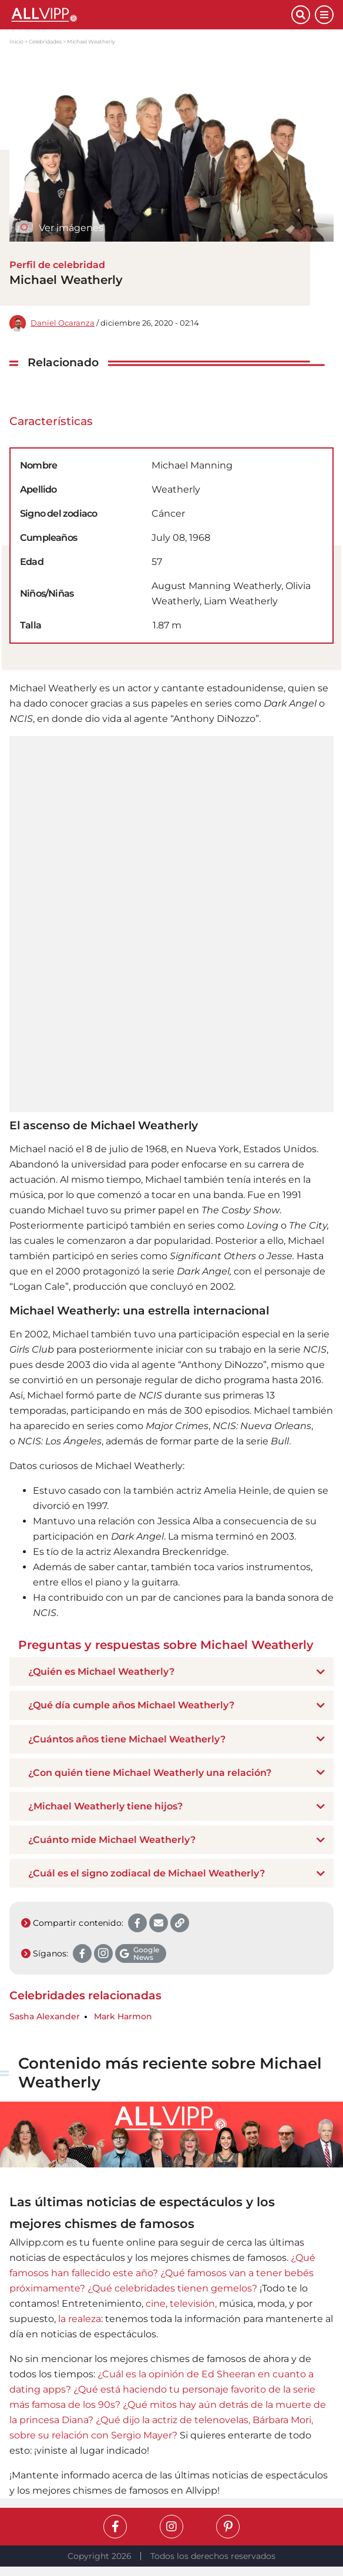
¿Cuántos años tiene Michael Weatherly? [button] (127, 1739)
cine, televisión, (181, 2303)
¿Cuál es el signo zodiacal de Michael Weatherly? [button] (146, 1873)
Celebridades (45, 41)
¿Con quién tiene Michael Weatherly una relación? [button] (149, 1772)
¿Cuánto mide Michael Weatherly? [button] (112, 1839)
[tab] (171, 1671)
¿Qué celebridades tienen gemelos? (172, 2288)
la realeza (79, 2318)
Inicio (16, 41)
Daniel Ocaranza (63, 323)
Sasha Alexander (44, 2017)
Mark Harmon (123, 2017)
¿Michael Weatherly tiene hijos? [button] (105, 1806)
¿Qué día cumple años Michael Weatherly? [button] (131, 1705)
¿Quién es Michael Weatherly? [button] (101, 1671)
